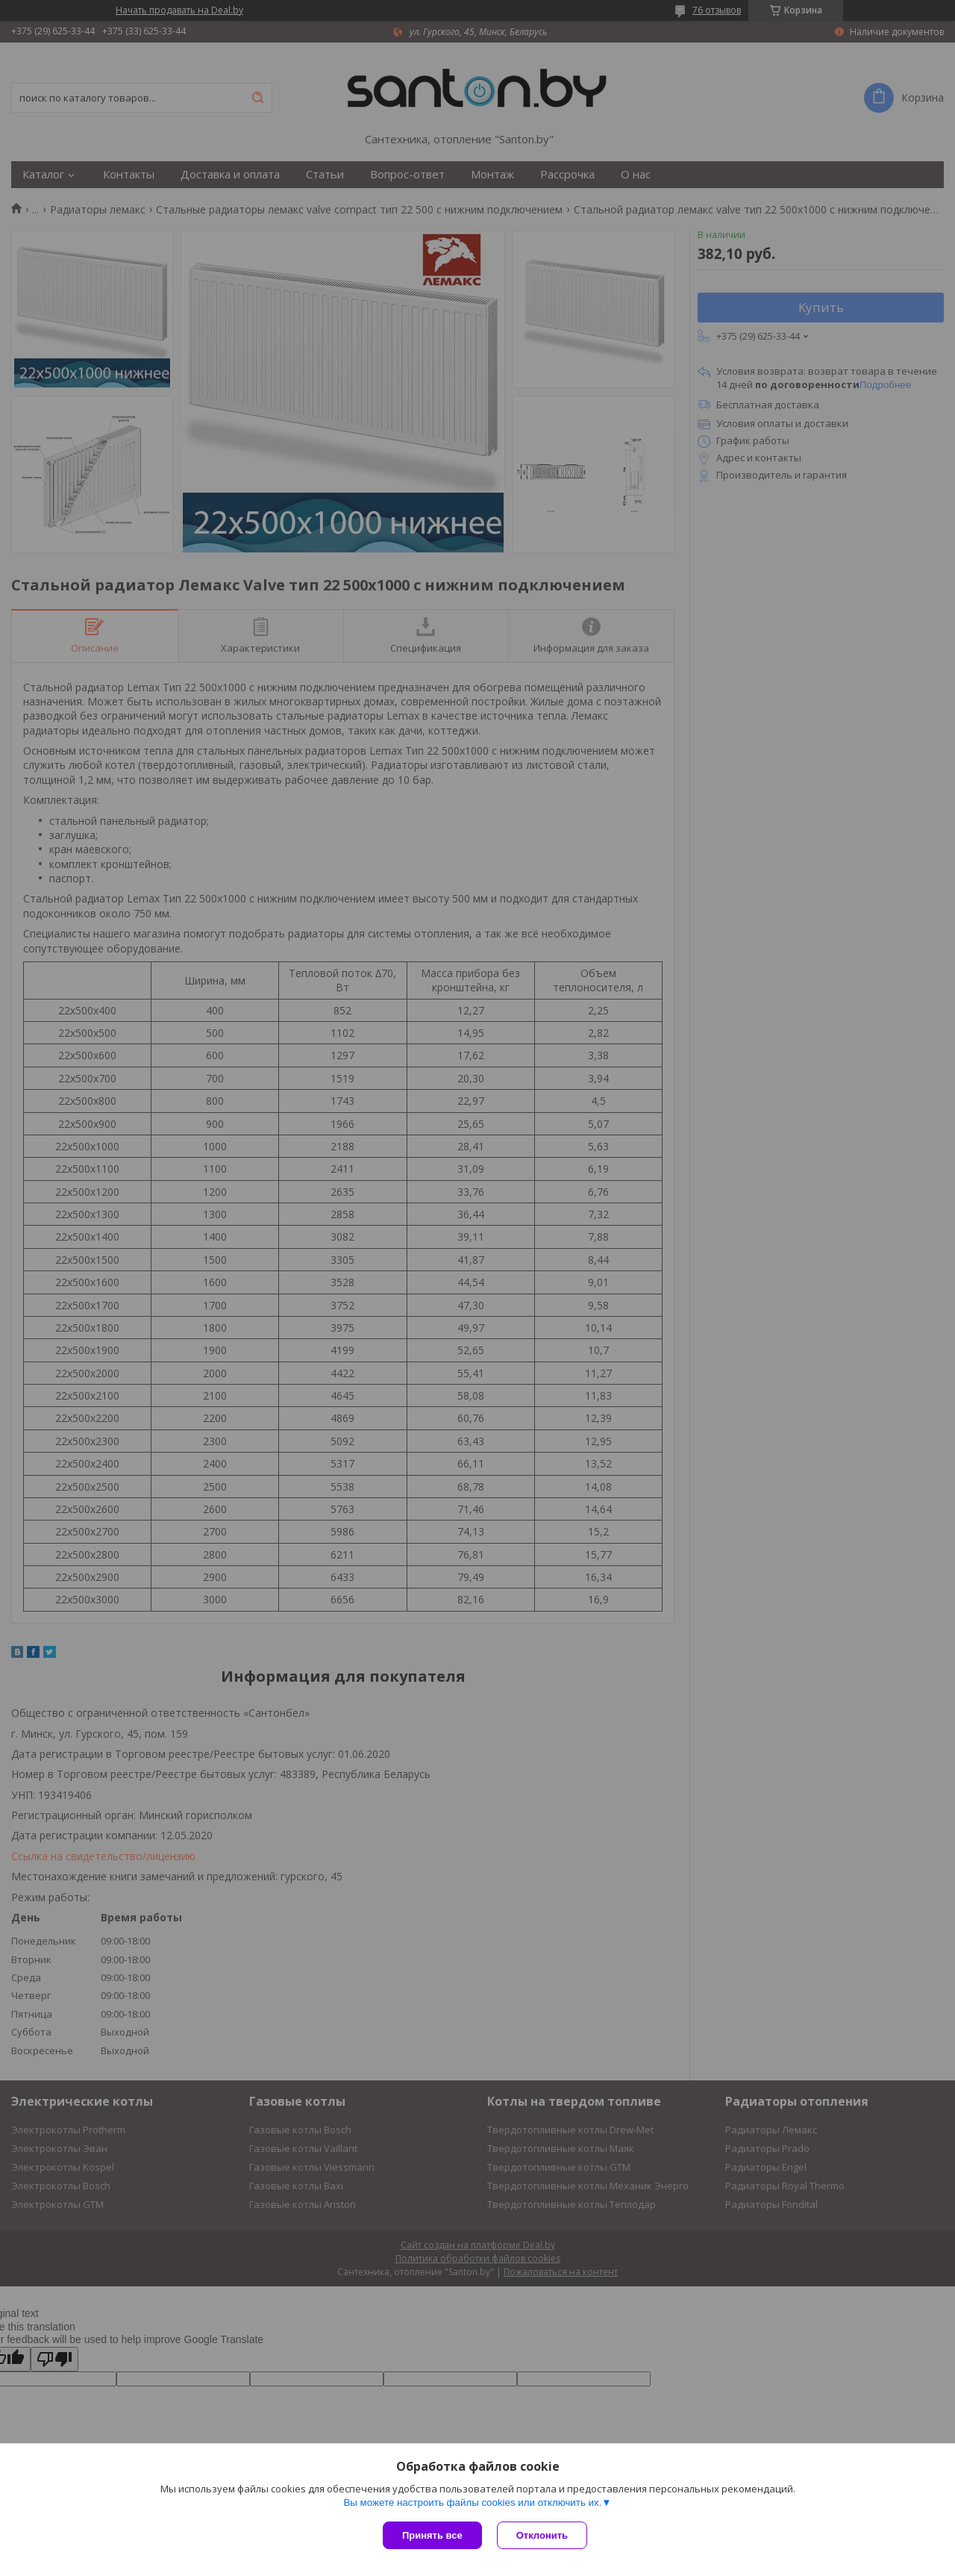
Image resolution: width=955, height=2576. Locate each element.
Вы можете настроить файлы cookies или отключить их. (472, 2502)
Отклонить (542, 2535)
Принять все (432, 2535)
